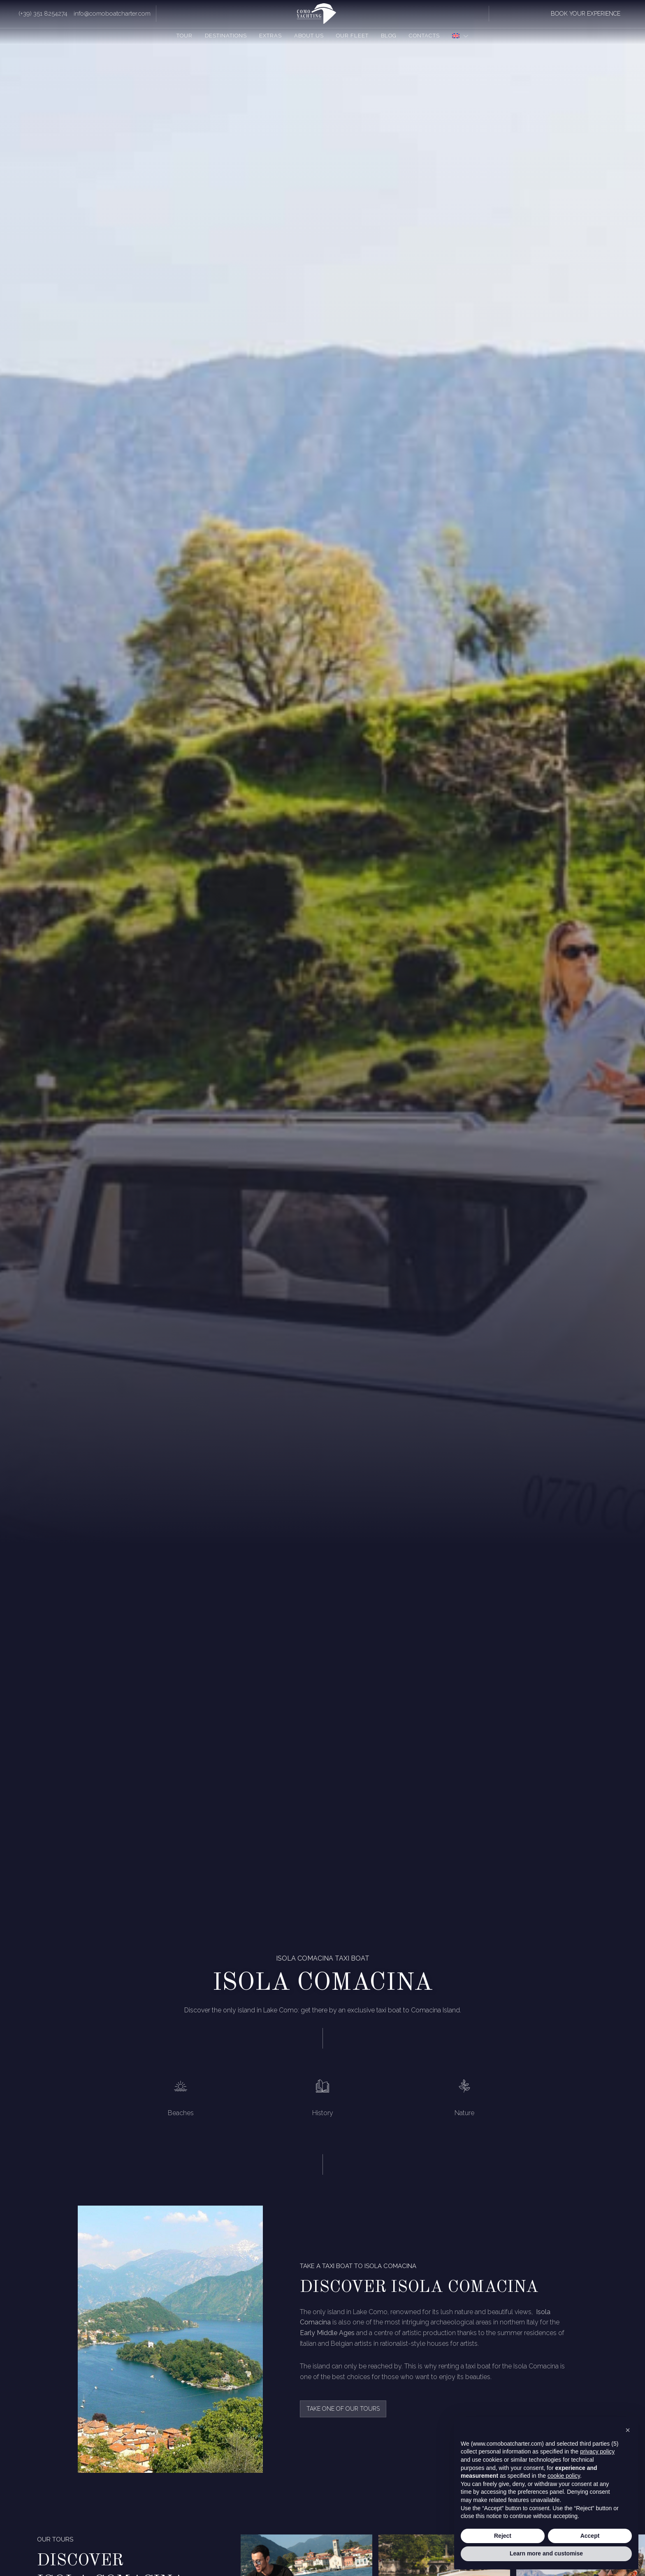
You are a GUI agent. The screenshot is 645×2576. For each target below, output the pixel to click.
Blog (389, 35)
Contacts (424, 35)
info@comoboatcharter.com (112, 13)
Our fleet (352, 35)
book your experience (585, 13)
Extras (270, 35)
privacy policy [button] (597, 2451)
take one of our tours (343, 2408)
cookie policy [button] (564, 2475)
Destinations (226, 35)
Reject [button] (502, 2535)
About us (309, 35)
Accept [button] (590, 2535)
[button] (627, 2430)
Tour (184, 35)
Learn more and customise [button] (546, 2553)
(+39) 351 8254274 (43, 13)
